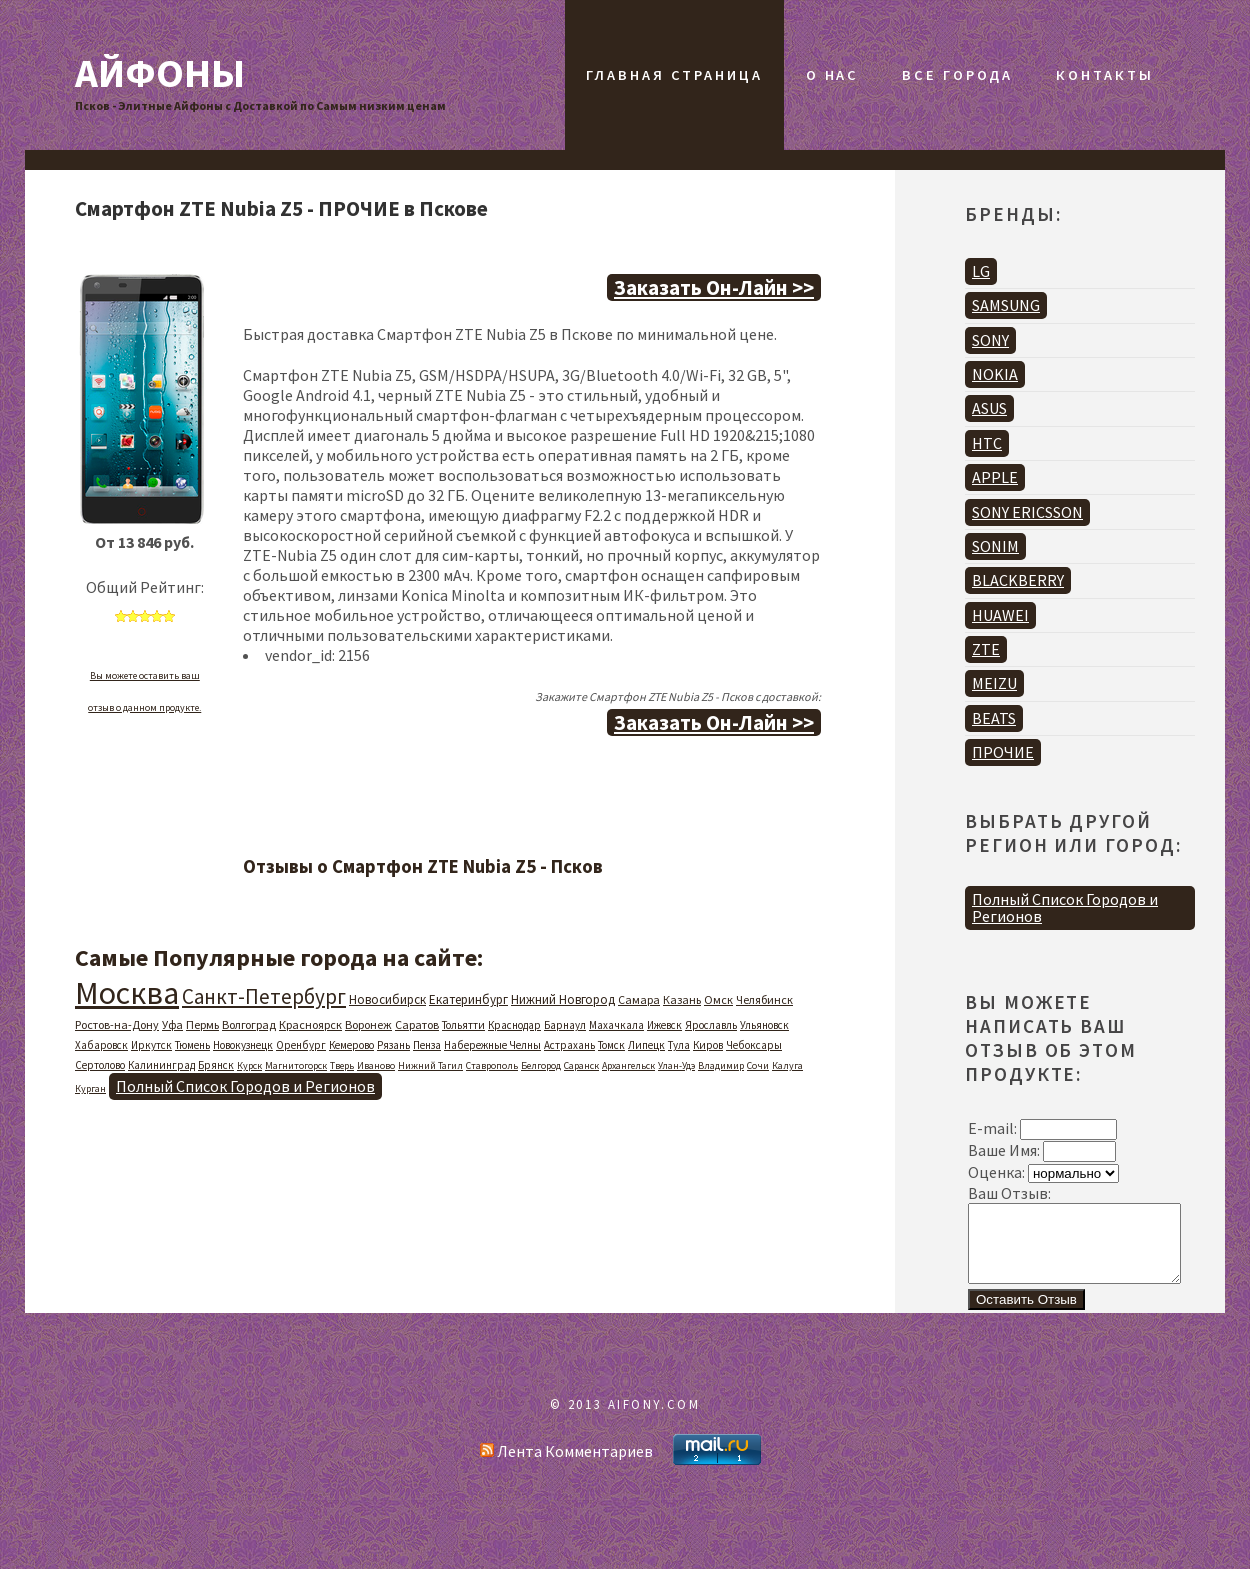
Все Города (957, 75)
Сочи (758, 1065)
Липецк (646, 1045)
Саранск (581, 1065)
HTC (987, 443)
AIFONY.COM (654, 1419)
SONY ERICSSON (1027, 512)
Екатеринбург (468, 999)
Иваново (376, 1065)
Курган (90, 1088)
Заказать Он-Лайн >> (714, 287)
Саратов (417, 1024)
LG (981, 271)
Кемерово (351, 1045)
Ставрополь (492, 1065)
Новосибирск (387, 999)
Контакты (1104, 75)
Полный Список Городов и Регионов (245, 1086)
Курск (249, 1065)
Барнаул (565, 1025)
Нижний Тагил (430, 1065)
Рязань (393, 1045)
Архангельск (628, 1065)
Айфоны (160, 73)
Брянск (216, 1065)
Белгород (541, 1065)
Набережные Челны (492, 1045)
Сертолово (100, 1065)
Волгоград (249, 1024)
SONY (990, 340)
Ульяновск (764, 1025)
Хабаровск (101, 1045)
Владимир (721, 1065)
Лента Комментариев (566, 1466)
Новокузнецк (243, 1045)
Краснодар (514, 1025)
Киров (708, 1045)
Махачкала (616, 1025)
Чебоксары (754, 1045)
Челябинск (764, 999)
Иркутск (151, 1045)
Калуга (787, 1065)
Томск (611, 1045)
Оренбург (301, 1045)
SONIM (995, 546)
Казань (682, 999)
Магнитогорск (296, 1065)
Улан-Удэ (676, 1065)
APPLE (995, 477)
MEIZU (994, 683)
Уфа (172, 1024)
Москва (127, 993)
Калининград (161, 1065)
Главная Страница (674, 75)
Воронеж (368, 1024)
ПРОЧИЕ (1003, 752)
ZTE (986, 649)
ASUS (989, 408)
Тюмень (192, 1045)
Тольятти (463, 1025)
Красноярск (310, 1024)
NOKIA (995, 374)
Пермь (202, 1024)
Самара (639, 999)
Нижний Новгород (563, 999)
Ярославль (711, 1025)
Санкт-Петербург (264, 996)
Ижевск (664, 1025)
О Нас (832, 75)
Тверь (342, 1065)
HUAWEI (1000, 615)
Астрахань (569, 1045)
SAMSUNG (1006, 305)
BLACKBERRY (1018, 580)
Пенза (427, 1045)
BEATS (994, 718)
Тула (679, 1045)
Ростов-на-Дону (117, 1024)
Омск (718, 999)
